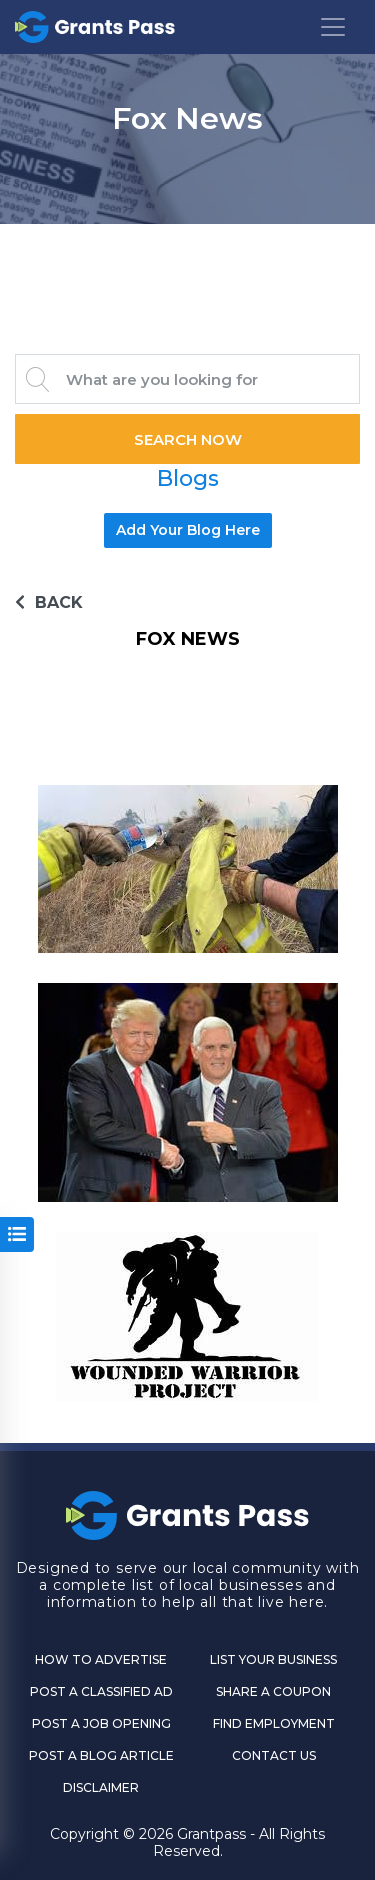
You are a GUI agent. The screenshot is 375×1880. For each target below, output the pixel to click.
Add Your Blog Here (188, 530)
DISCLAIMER (101, 1787)
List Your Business (273, 1659)
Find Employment (274, 1723)
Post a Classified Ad (101, 1691)
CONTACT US (274, 1755)
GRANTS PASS (187, 249)
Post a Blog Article (101, 1755)
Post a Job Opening (101, 1723)
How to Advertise (101, 1659)
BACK (49, 602)
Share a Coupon (273, 1691)
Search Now (188, 439)
